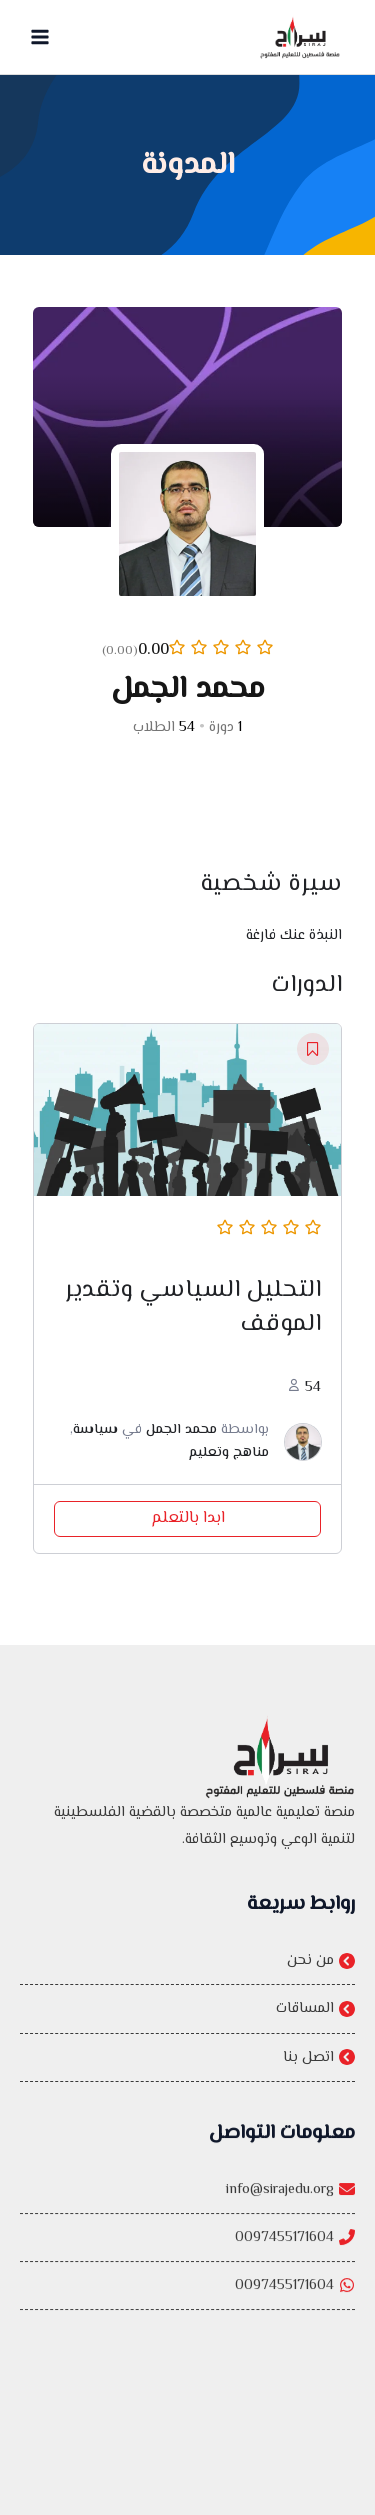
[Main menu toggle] (40, 37)
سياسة (95, 1437)
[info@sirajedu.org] (187, 2222)
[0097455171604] (187, 2270)
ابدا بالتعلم (188, 1525)
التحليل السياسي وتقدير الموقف (193, 1313)
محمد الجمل (181, 1437)
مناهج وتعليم (229, 1459)
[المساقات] (187, 2011)
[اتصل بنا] (187, 2060)
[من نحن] (187, 1963)
